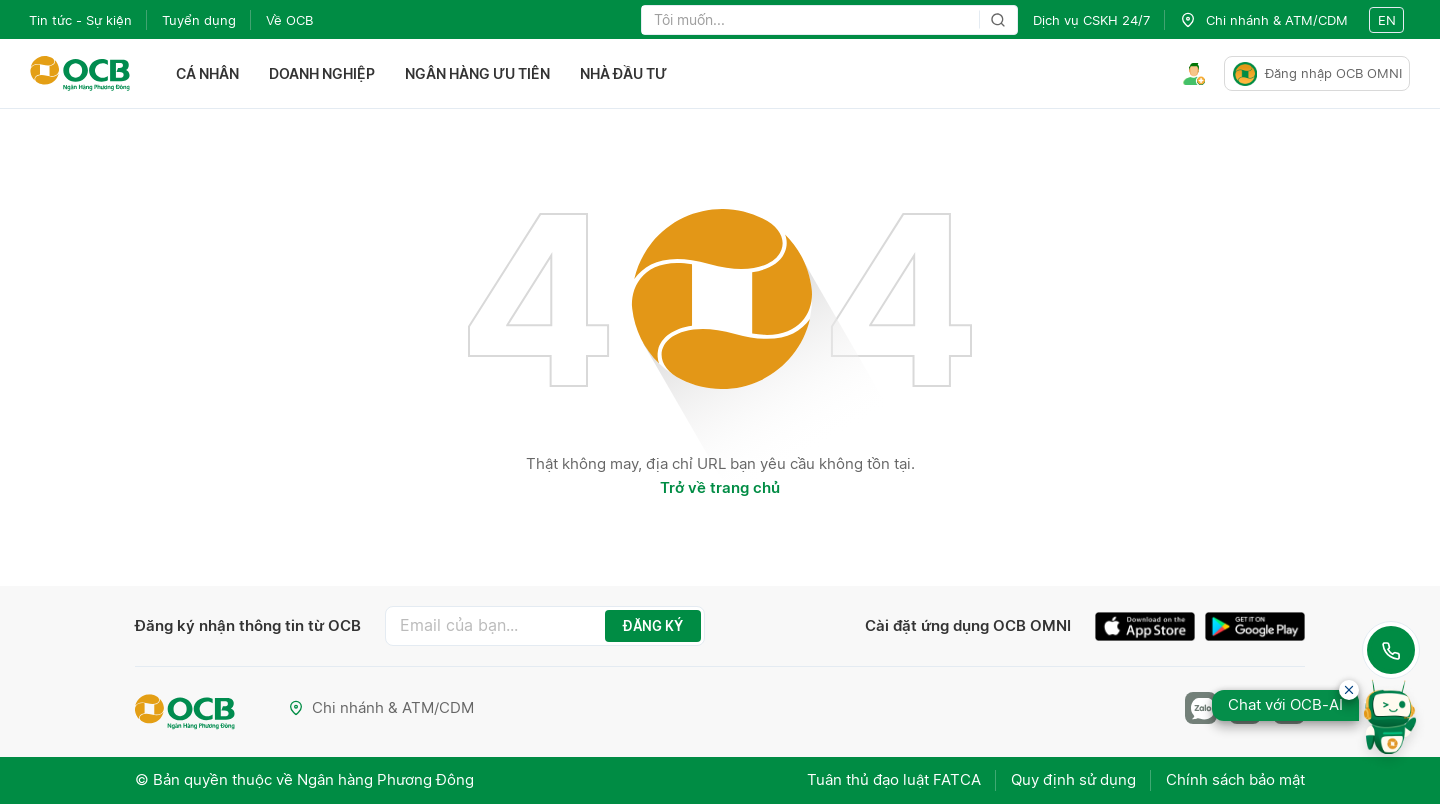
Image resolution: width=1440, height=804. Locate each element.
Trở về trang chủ (720, 487)
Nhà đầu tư (623, 73)
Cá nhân (207, 73)
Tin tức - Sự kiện (80, 20)
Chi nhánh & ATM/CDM (381, 707)
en (1387, 20)
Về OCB (289, 20)
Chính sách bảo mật (1235, 779)
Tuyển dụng (199, 20)
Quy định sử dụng (1073, 779)
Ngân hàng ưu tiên (477, 73)
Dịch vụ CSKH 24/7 (1091, 20)
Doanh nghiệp (322, 73)
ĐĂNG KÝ (653, 626)
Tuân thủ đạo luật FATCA (894, 779)
